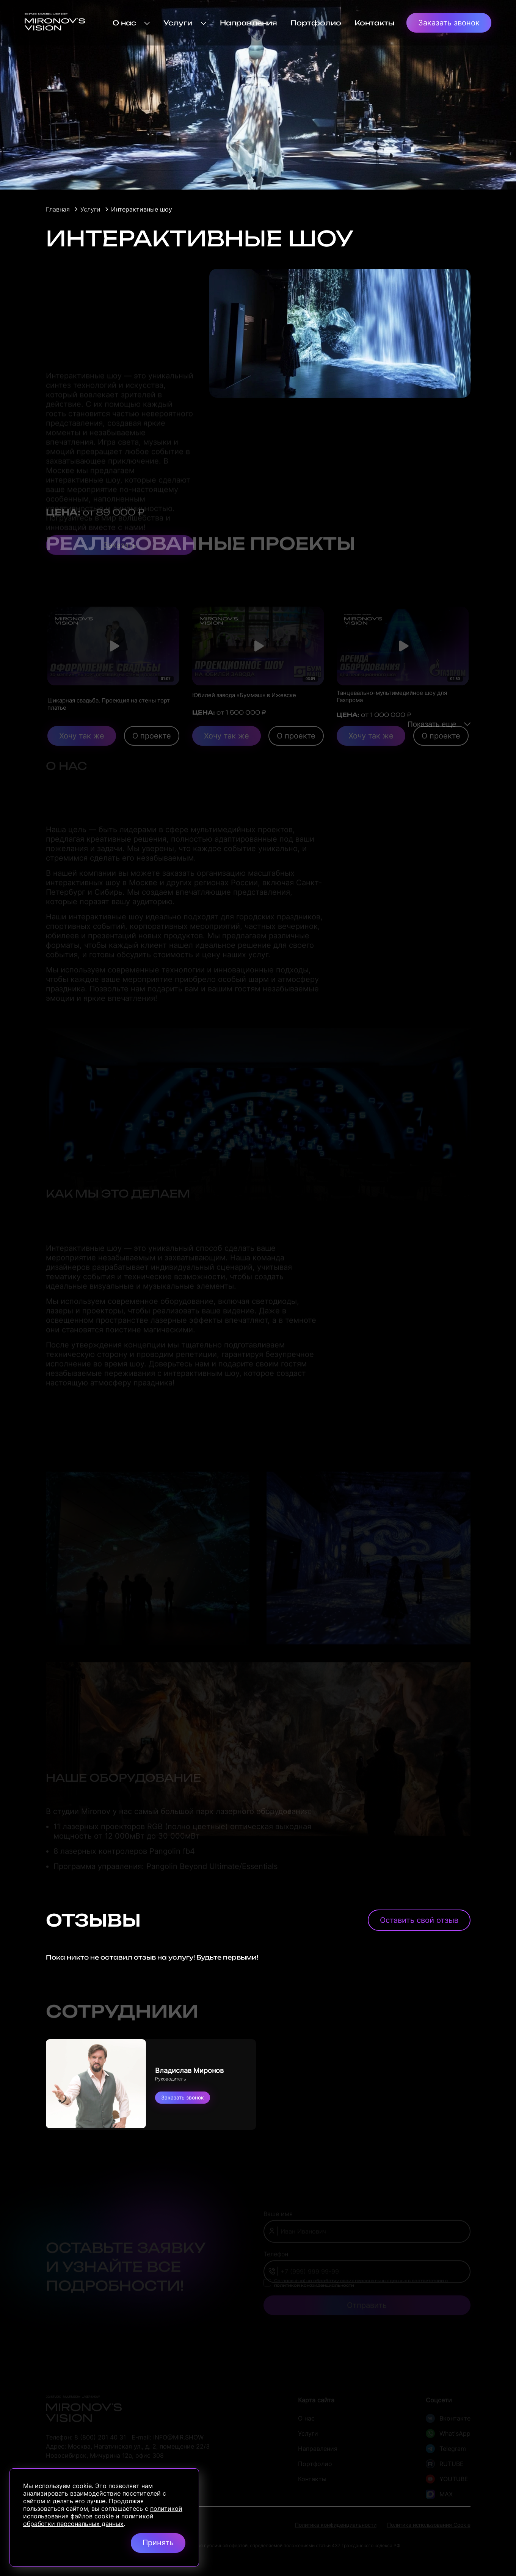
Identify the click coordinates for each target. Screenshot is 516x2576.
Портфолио (315, 23)
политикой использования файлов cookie (102, 2512)
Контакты (374, 23)
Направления (248, 23)
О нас (131, 23)
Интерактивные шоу (141, 209)
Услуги (185, 23)
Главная (58, 209)
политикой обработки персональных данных (88, 2519)
